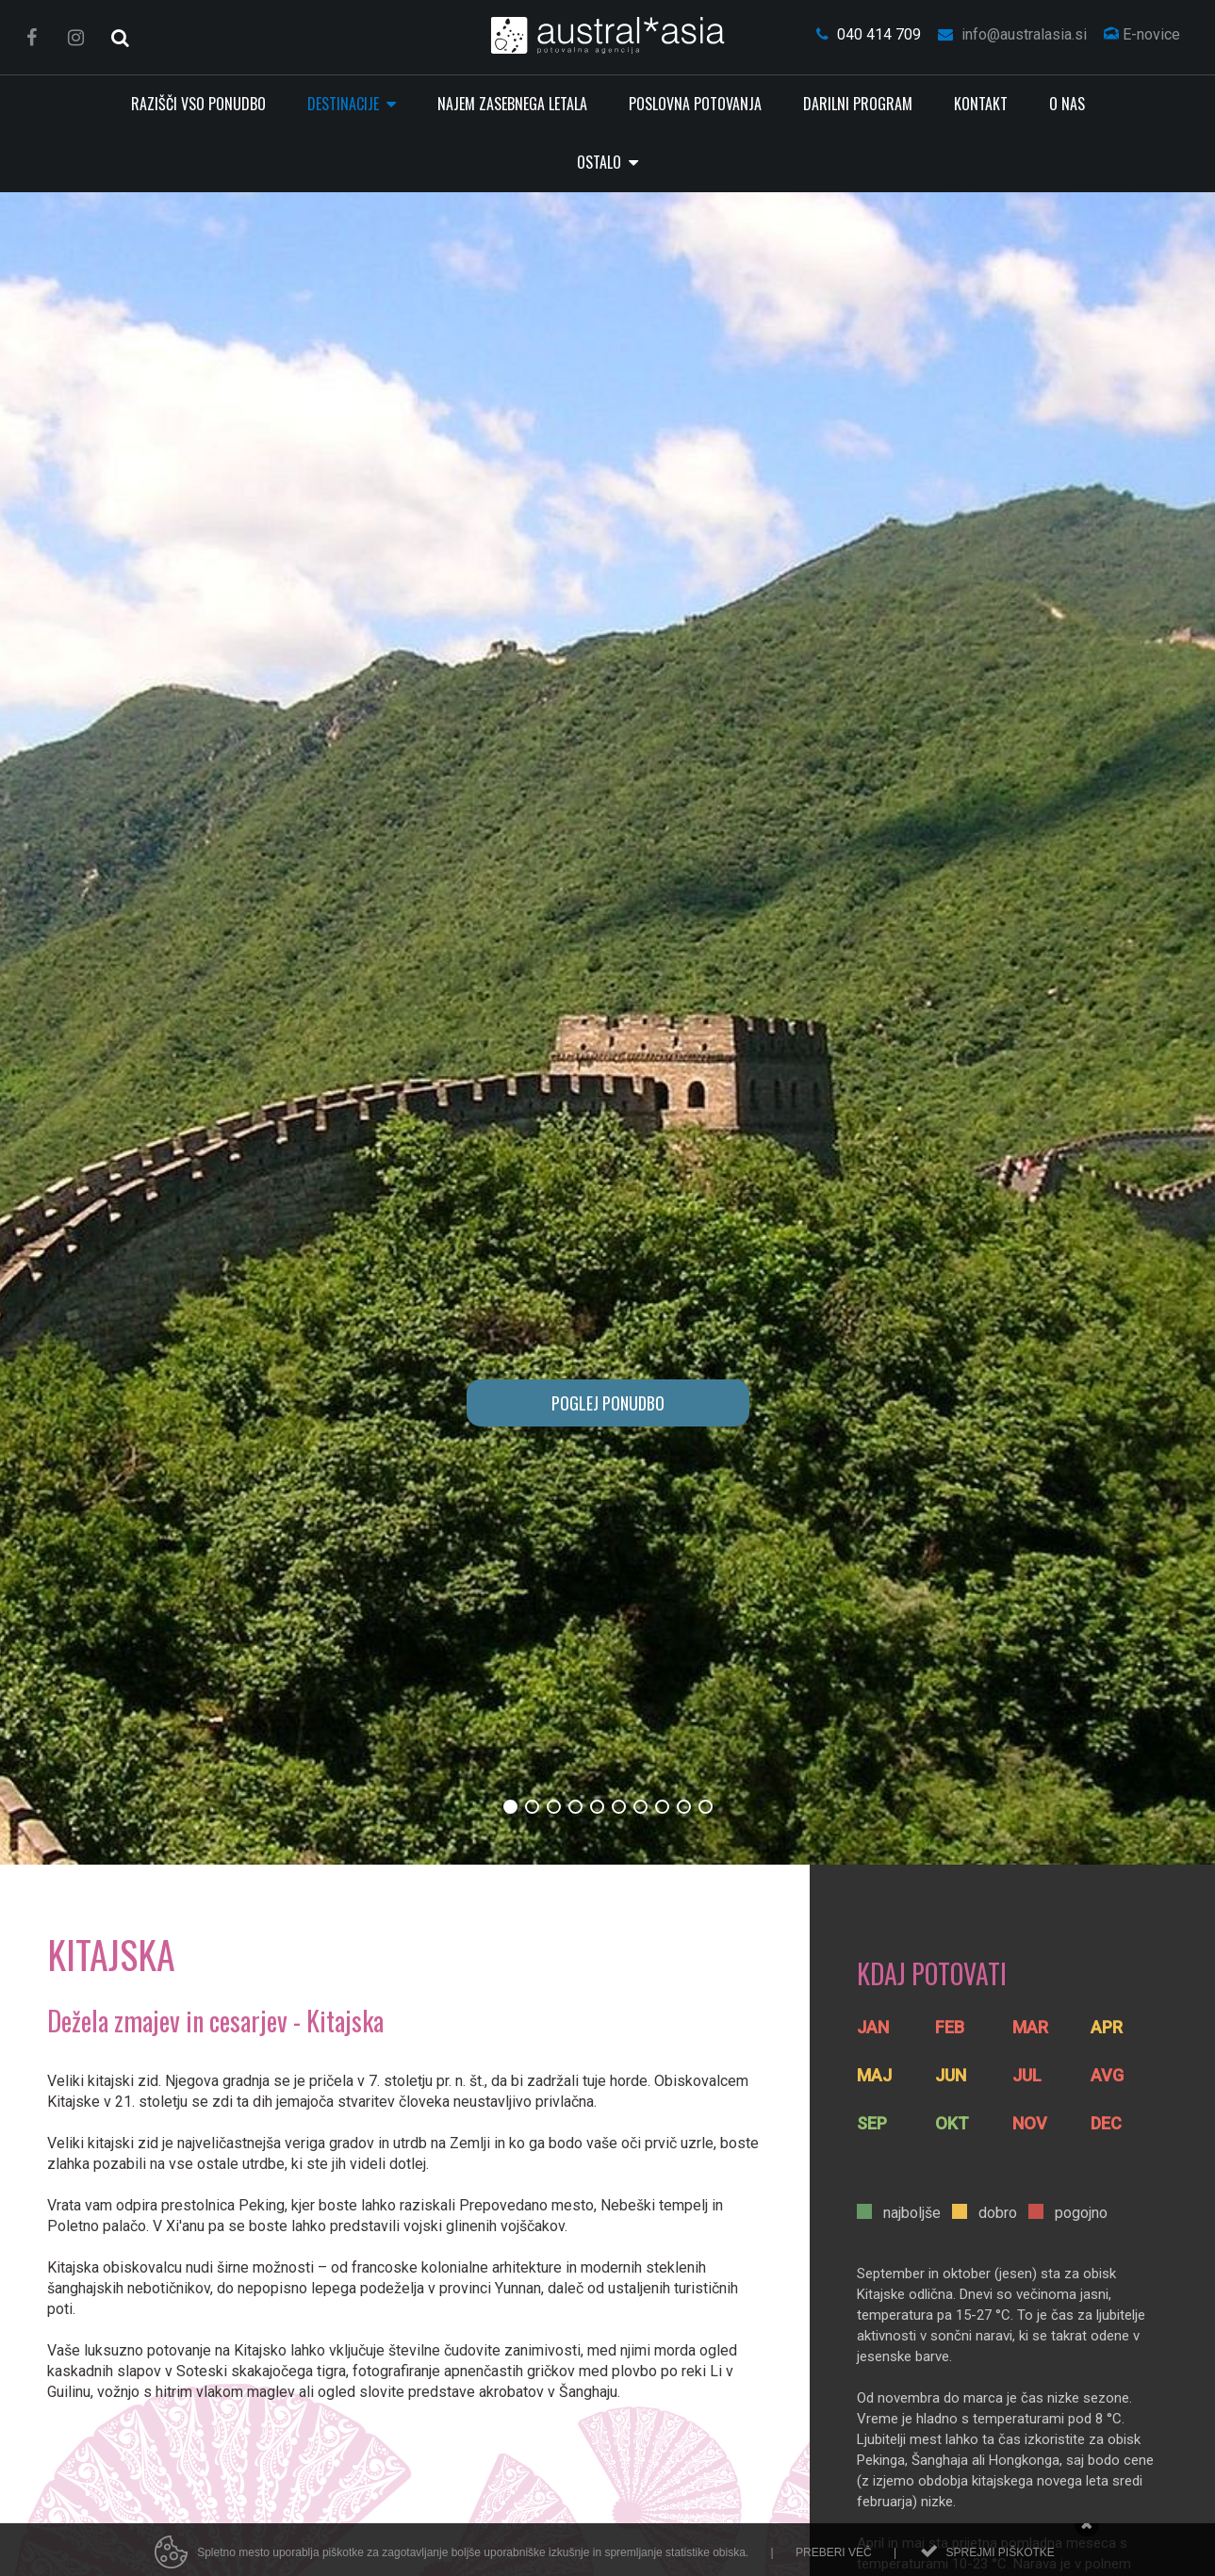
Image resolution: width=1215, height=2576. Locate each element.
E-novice (1142, 34)
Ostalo (601, 162)
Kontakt (981, 103)
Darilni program (857, 103)
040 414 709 (868, 34)
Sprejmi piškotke (999, 2561)
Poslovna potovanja (695, 103)
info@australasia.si (1012, 34)
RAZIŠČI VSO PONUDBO (198, 103)
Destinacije (345, 103)
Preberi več (834, 2561)
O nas (1067, 103)
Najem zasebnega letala (512, 103)
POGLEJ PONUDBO (608, 1403)
